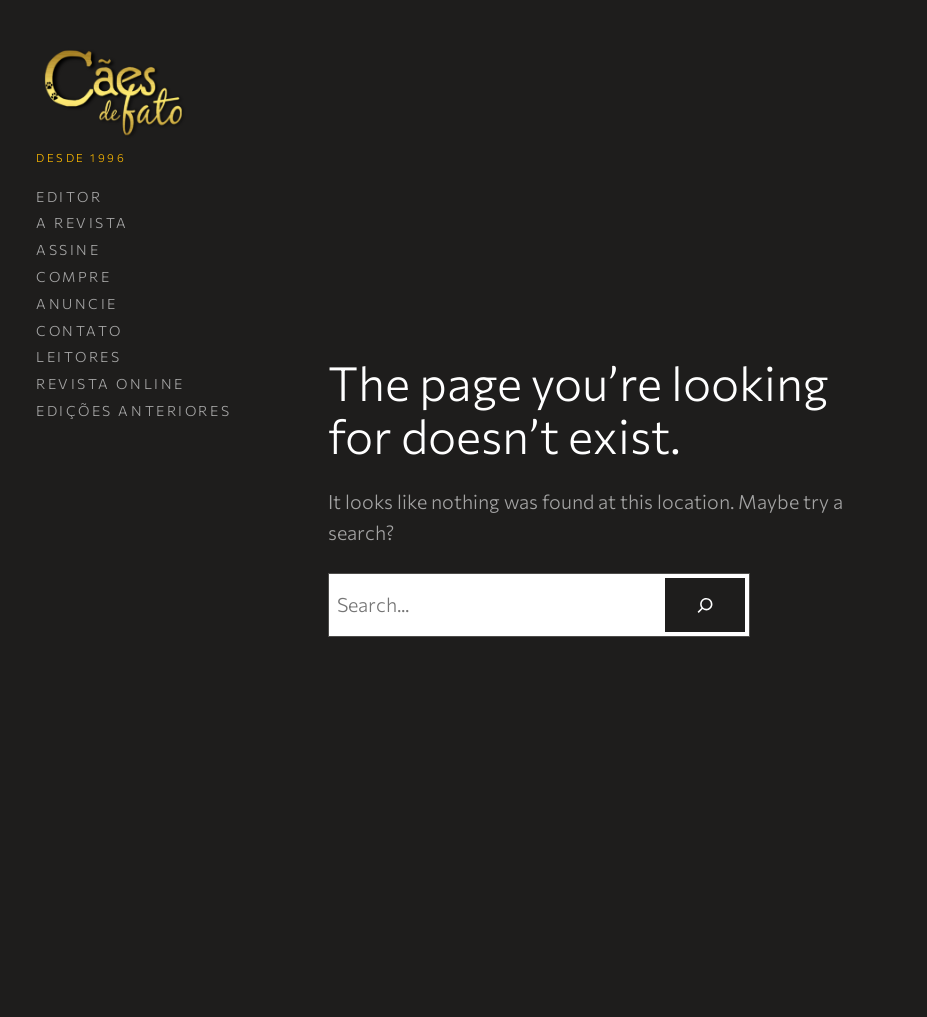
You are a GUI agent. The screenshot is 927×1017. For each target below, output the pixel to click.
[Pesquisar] (705, 605)
